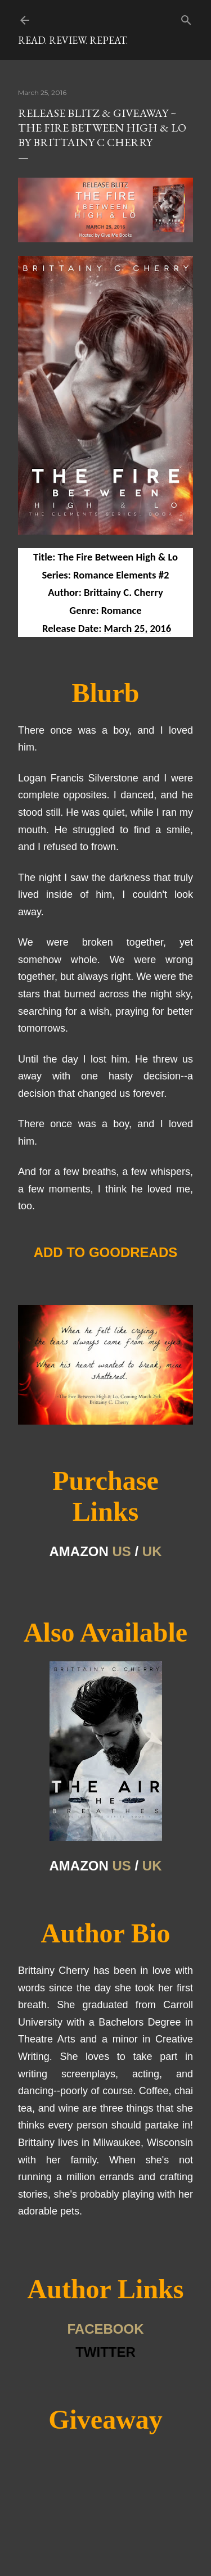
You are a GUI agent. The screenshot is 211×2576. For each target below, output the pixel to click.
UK (152, 1551)
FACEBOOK (105, 2329)
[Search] (186, 18)
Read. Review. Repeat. (73, 40)
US (121, 1551)
